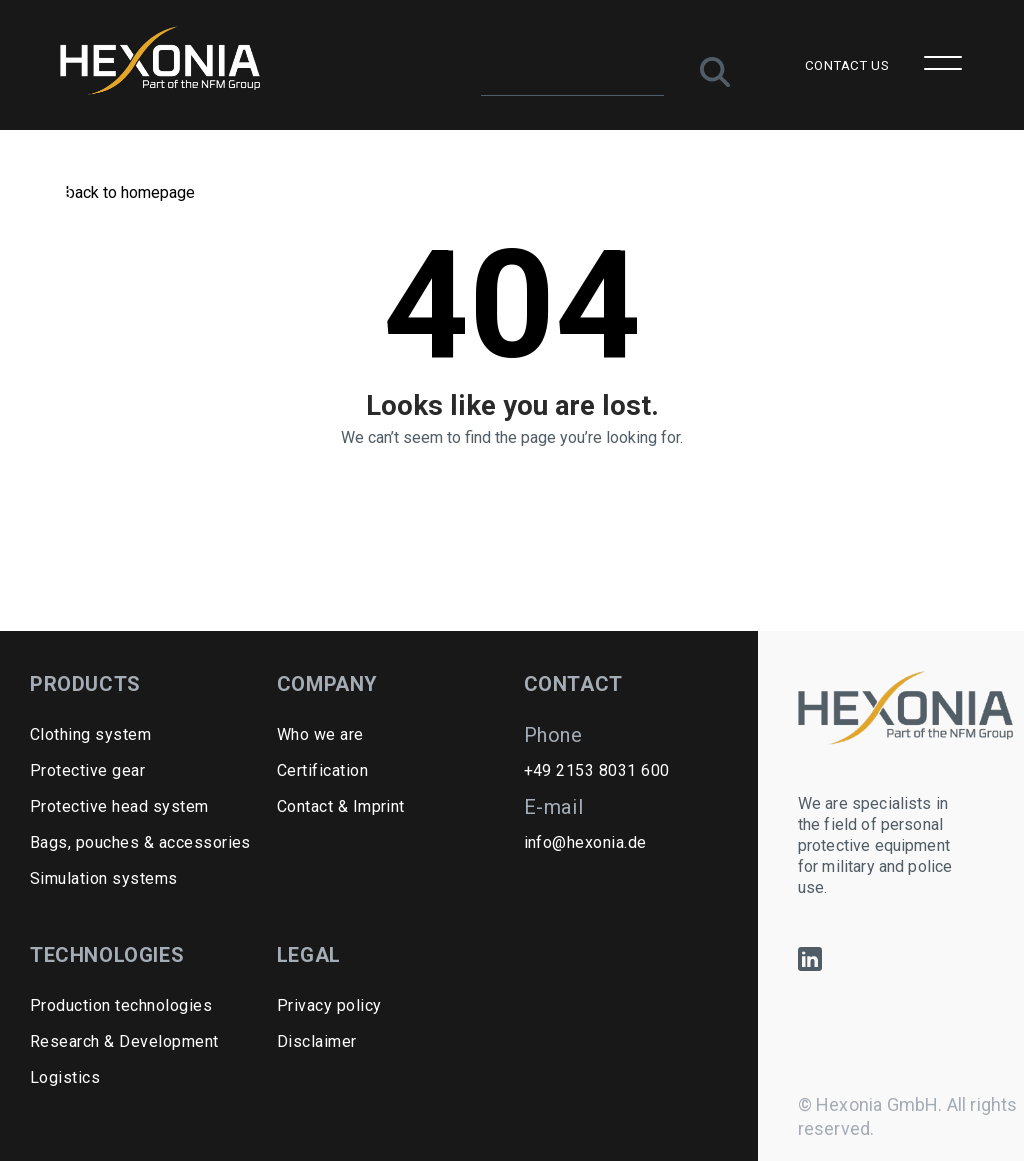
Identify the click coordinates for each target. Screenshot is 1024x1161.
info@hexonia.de (585, 842)
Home (51, 192)
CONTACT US (847, 65)
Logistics (65, 1077)
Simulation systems (104, 878)
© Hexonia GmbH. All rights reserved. (908, 1116)
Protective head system (119, 806)
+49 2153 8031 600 (597, 770)
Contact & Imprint (341, 806)
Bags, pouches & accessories (140, 842)
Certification (322, 770)
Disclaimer (317, 1041)
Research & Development (124, 1041)
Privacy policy (329, 1005)
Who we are (320, 734)
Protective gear (87, 770)
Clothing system (90, 734)
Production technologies (121, 1005)
